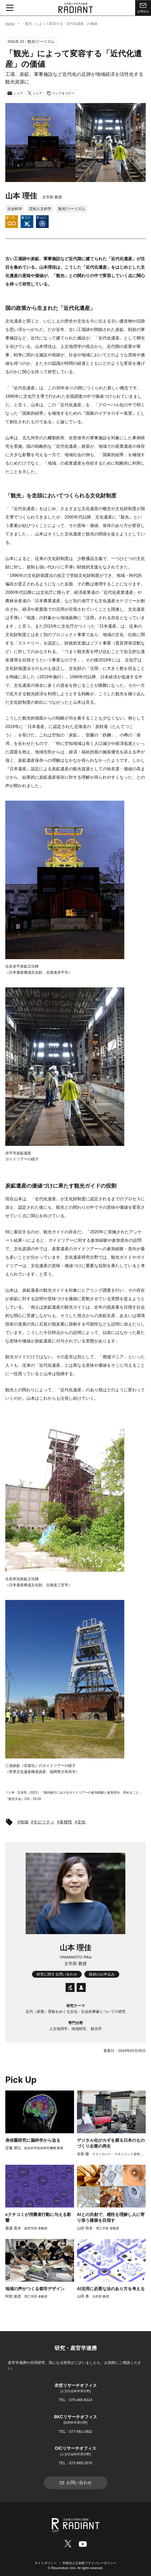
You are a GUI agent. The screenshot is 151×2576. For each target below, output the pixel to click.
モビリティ (43, 1822)
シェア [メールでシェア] (15, 93)
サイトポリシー (46, 2563)
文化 (81, 1822)
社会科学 (14, 209)
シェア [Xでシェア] (35, 93)
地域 (24, 1822)
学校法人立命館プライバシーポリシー (89, 2563)
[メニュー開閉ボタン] (10, 8)
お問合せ (143, 7)
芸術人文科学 (40, 209)
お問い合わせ (76, 2482)
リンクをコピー (60, 93)
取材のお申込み (102, 1974)
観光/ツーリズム (71, 209)
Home (10, 24)
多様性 (66, 1822)
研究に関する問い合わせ (56, 1974)
